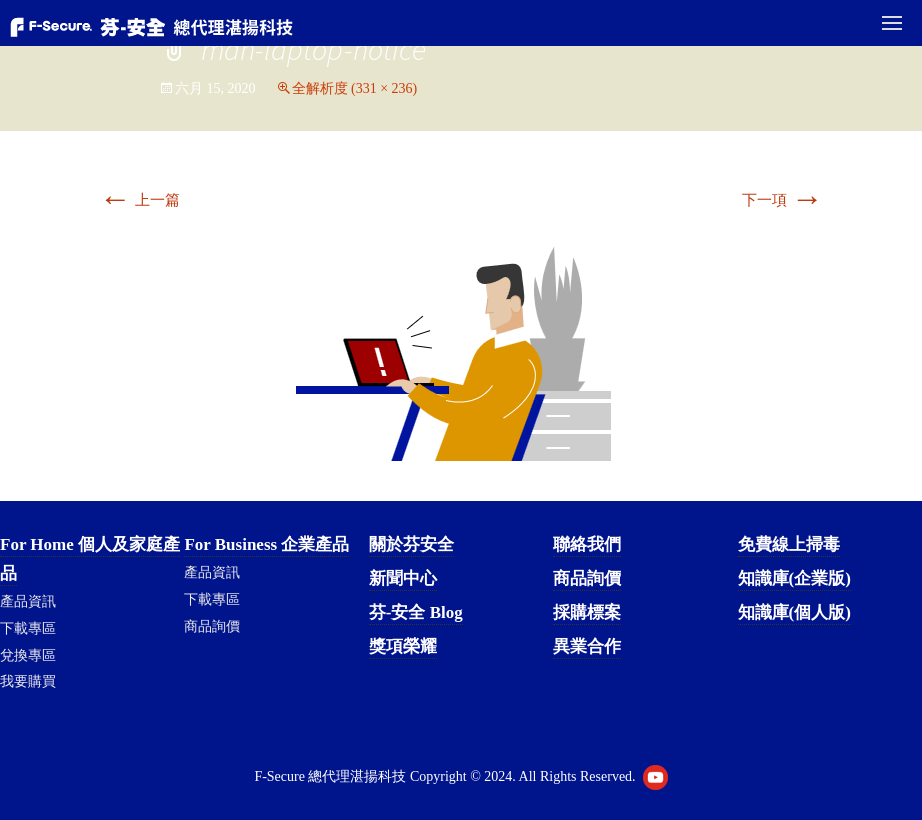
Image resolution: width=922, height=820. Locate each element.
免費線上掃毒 (789, 544)
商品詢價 (212, 626)
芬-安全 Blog (416, 612)
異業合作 (587, 646)
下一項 (782, 200)
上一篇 (139, 200)
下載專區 (28, 628)
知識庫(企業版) (794, 578)
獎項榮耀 (403, 646)
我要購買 (28, 681)
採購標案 (587, 612)
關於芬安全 (411, 544)
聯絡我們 (587, 544)
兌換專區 (28, 655)
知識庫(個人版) (794, 612)
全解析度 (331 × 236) (355, 88)
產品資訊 (28, 601)
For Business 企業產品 (266, 544)
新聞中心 (403, 578)
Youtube (655, 777)
